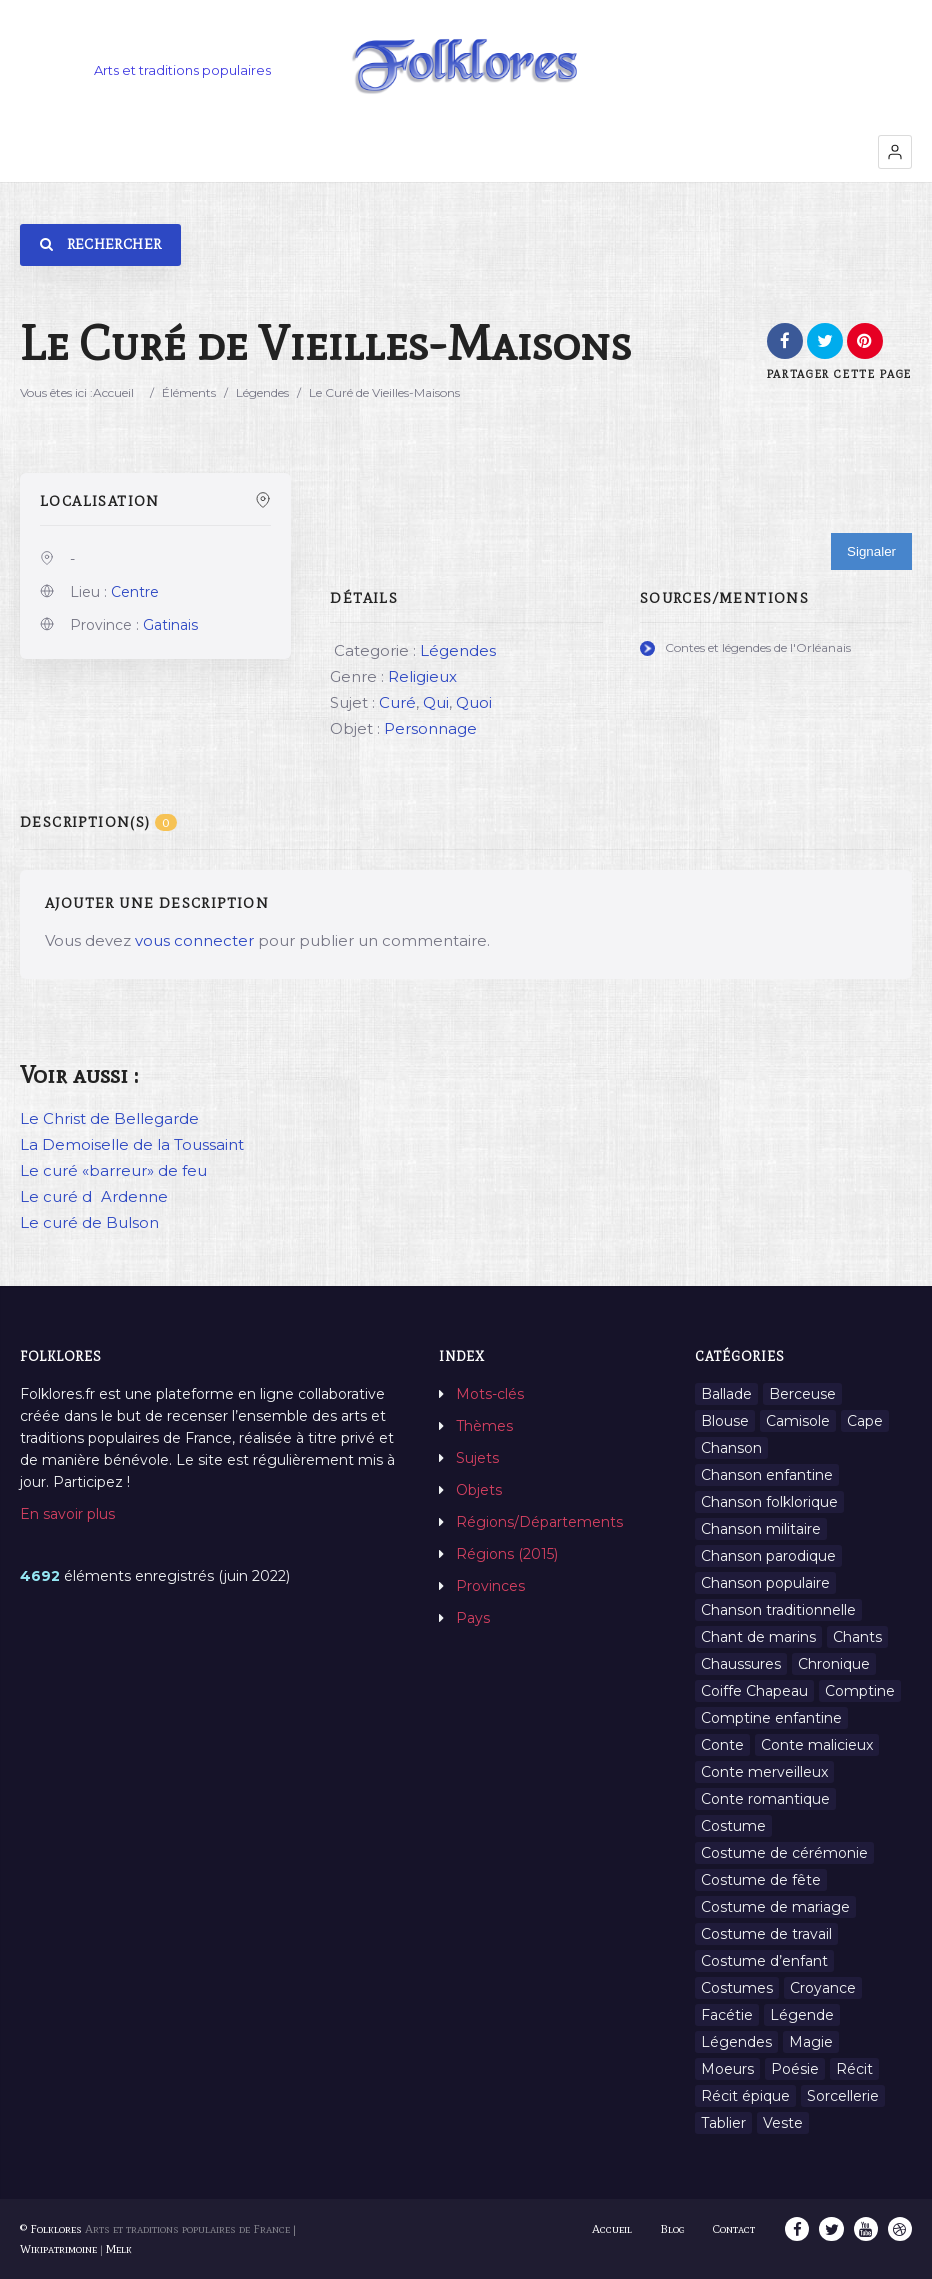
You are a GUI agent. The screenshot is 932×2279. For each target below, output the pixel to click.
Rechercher (100, 244)
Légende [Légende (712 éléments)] (802, 2015)
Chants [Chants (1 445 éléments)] (857, 1637)
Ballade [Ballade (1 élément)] (726, 1394)
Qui (436, 702)
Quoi (474, 702)
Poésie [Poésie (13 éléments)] (795, 2069)
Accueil (113, 392)
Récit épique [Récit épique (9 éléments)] (745, 2096)
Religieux (422, 676)
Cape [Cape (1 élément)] (865, 1421)
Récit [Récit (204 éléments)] (854, 2069)
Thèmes (484, 1426)
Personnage (430, 728)
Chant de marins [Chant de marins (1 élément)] (758, 1637)
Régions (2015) (507, 1554)
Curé (397, 702)
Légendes (262, 392)
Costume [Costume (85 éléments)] (733, 1826)
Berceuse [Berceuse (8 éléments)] (802, 1394)
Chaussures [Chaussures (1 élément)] (741, 1664)
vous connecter (194, 940)
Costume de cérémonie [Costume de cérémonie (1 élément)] (784, 1853)
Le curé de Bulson (89, 1222)
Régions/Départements (539, 1522)
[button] (895, 152)
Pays (473, 1618)
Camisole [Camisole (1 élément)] (798, 1421)
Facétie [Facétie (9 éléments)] (727, 2015)
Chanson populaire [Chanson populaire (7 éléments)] (765, 1583)
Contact (735, 2229)
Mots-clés (490, 1394)
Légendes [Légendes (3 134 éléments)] (736, 2042)
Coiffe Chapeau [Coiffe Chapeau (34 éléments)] (754, 1691)
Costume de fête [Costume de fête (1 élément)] (761, 1880)
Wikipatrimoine (58, 2249)
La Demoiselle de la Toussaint (132, 1144)
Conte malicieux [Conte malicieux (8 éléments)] (817, 1745)
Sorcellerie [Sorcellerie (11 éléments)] (843, 2096)
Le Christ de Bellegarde (109, 1118)
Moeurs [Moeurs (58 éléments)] (727, 2069)
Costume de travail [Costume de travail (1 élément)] (766, 1934)
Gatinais (170, 625)
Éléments (189, 392)
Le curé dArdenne (94, 1196)
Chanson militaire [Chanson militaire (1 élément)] (761, 1529)
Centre (135, 592)
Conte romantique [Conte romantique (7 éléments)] (765, 1799)
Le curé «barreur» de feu (113, 1170)
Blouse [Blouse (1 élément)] (725, 1421)
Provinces (490, 1586)
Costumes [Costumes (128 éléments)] (737, 1988)
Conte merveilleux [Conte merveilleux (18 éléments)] (764, 1772)
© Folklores (51, 2229)
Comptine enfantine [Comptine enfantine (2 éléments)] (771, 1718)
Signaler (871, 551)
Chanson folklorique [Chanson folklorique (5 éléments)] (769, 1502)
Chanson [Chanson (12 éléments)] (731, 1448)
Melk (119, 2249)
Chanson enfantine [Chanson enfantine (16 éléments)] (767, 1475)
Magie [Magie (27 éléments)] (811, 2042)
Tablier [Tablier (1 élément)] (723, 2123)
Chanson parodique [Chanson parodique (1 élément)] (768, 1556)
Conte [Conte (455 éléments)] (722, 1745)
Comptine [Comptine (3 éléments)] (860, 1691)
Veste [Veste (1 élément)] (783, 2123)
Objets (479, 1490)
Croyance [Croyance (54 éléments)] (823, 1988)
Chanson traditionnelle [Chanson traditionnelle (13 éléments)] (778, 1610)
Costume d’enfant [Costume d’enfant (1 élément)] (764, 1961)
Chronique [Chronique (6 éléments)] (834, 1664)
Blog (673, 2229)
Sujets (477, 1458)
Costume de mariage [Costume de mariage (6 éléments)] (775, 1907)
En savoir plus (67, 1514)
